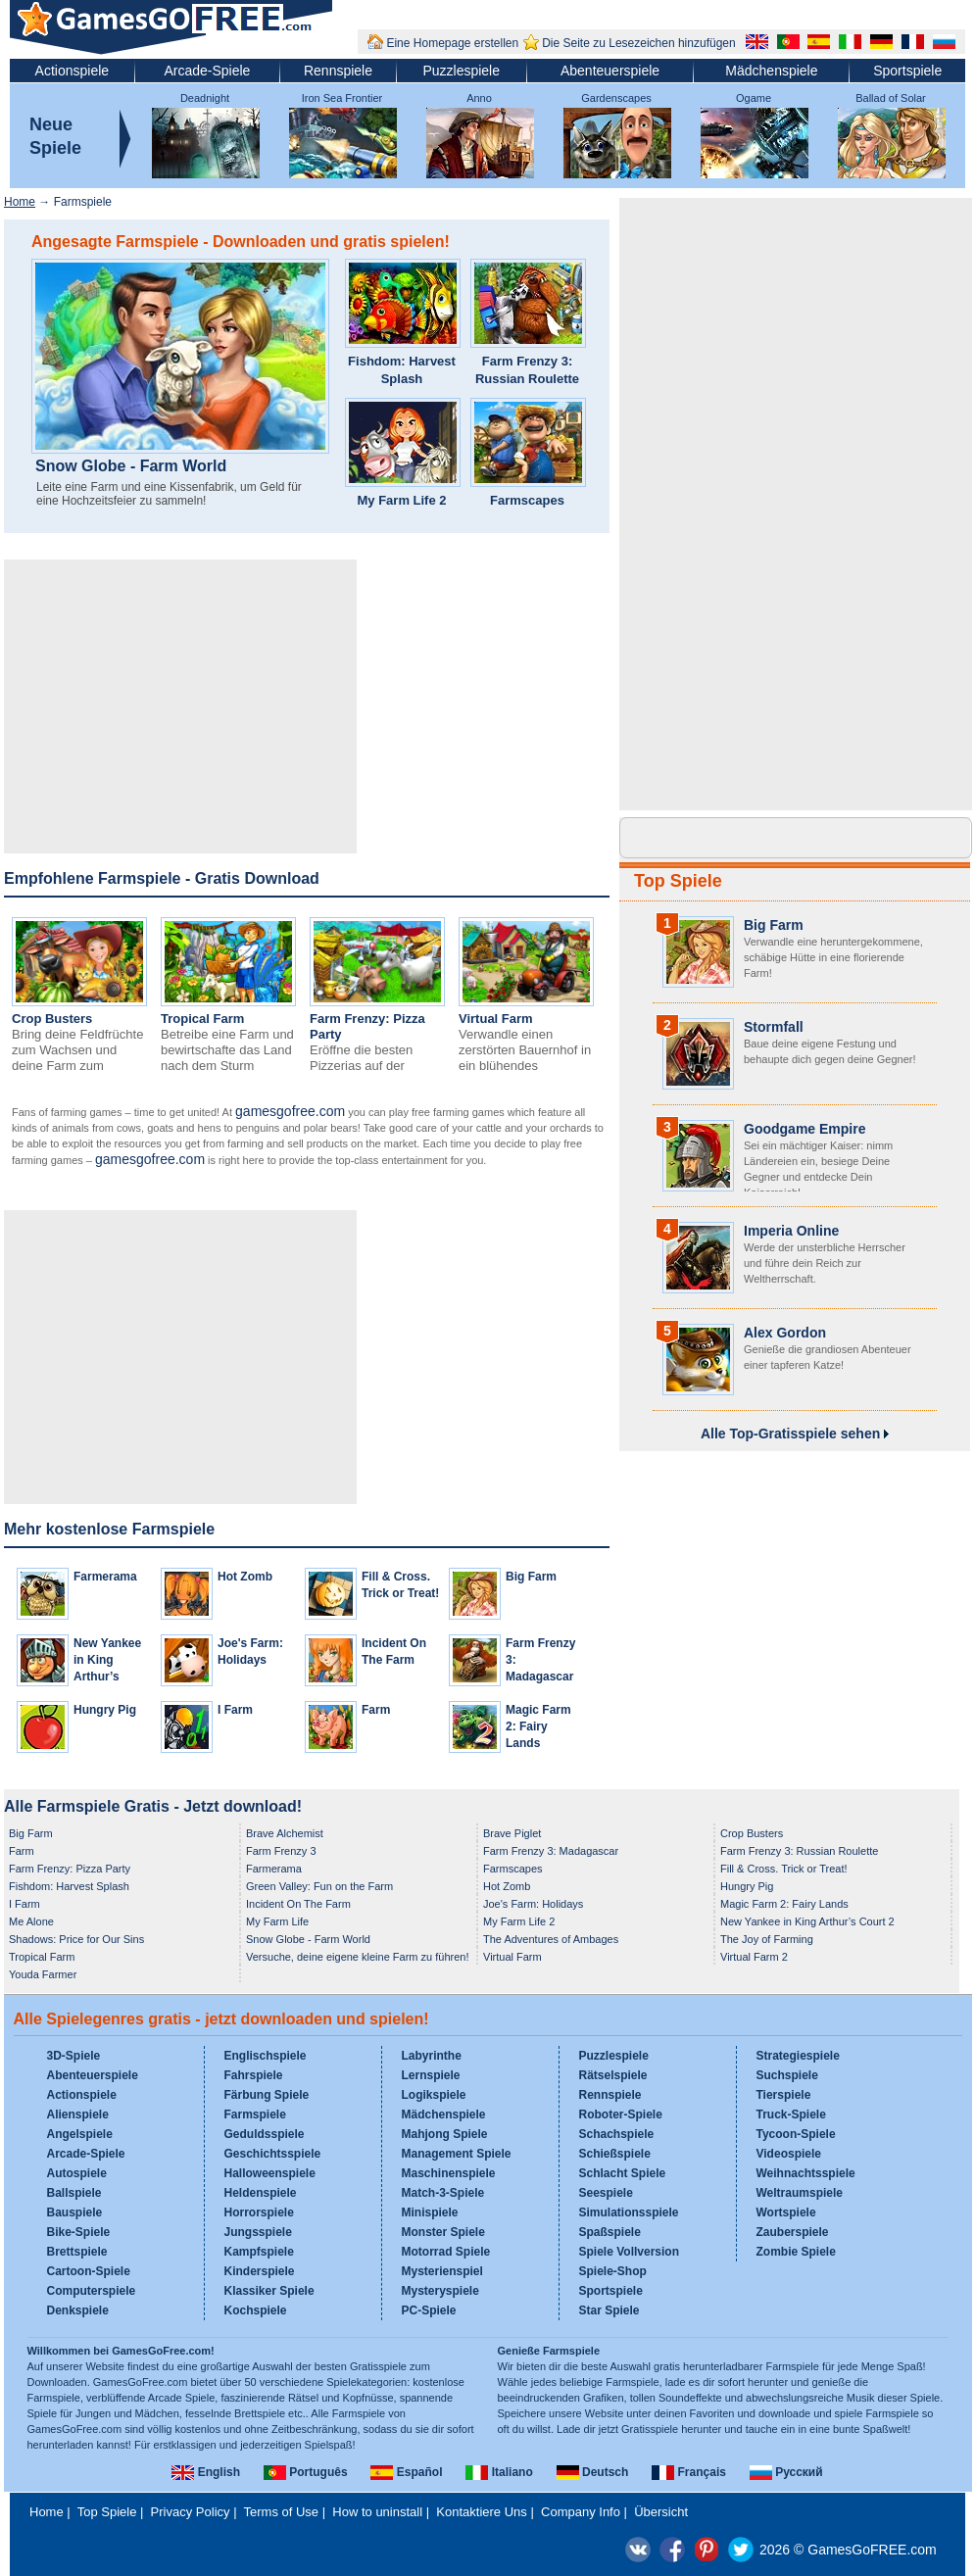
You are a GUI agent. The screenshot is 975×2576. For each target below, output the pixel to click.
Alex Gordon (785, 1332)
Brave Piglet (512, 1833)
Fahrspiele (253, 2075)
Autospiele (77, 2173)
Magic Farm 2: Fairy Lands (538, 1726)
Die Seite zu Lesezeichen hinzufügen (638, 43)
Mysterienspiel (442, 2271)
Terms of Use (281, 2511)
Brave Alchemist (284, 1833)
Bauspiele (75, 2212)
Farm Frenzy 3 (281, 1851)
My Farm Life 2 (401, 500)
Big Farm (531, 1576)
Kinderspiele (259, 2271)
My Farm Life (277, 1921)
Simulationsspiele (629, 2212)
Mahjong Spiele (445, 2134)
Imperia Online (791, 1231)
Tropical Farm (202, 1018)
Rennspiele (338, 70)
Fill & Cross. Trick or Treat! (784, 1868)
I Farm (235, 1710)
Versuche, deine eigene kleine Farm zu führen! (357, 1957)
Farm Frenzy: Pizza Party (69, 1868)
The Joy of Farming (766, 1939)
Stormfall (774, 1027)
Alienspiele (78, 2114)
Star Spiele (609, 2310)
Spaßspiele (610, 2232)
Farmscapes (527, 500)
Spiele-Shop (613, 2271)
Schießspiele (615, 2154)
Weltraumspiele (799, 2193)
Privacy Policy (190, 2511)
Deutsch (593, 2472)
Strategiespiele (798, 2056)
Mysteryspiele (440, 2291)
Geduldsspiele (264, 2134)
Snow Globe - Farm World (130, 466)
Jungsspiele (258, 2232)
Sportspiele (907, 70)
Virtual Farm (496, 1018)
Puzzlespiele (461, 70)
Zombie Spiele (796, 2252)
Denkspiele (78, 2310)
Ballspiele (74, 2193)
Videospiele (788, 2154)
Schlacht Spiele (622, 2173)
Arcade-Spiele (207, 70)
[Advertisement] (180, 706)
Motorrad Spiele (446, 2252)
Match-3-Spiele (443, 2193)
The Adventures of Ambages (550, 1939)
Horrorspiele (259, 2212)
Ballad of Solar (890, 98)
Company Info (580, 2511)
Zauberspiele (792, 2232)
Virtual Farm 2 (754, 1957)
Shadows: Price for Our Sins (76, 1939)
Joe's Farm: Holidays (533, 1904)
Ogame (753, 98)
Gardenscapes (616, 98)
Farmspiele (255, 2114)
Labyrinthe (432, 2056)
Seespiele (606, 2193)
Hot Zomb (245, 1576)
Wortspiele (786, 2212)
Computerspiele (91, 2291)
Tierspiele (783, 2095)
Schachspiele (617, 2134)
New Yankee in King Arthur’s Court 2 (807, 1921)
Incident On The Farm (298, 1904)
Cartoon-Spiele (88, 2271)
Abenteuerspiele (610, 70)
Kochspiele (255, 2310)
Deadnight (204, 98)
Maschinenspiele (449, 2173)
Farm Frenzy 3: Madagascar (550, 1851)
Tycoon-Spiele (796, 2134)
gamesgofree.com (290, 1111)
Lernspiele (431, 2075)
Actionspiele (72, 70)
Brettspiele (77, 2252)
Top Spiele (678, 881)
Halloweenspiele (270, 2173)
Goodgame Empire (804, 1129)
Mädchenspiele (771, 70)
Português (306, 2472)
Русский (786, 2472)
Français (689, 2472)
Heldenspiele (260, 2193)
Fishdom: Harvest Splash (402, 370)
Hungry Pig (104, 1710)
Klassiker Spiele (269, 2291)
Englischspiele (265, 2056)
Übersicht (661, 2511)
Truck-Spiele (791, 2114)
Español (406, 2472)
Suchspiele (787, 2075)
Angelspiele (80, 2134)
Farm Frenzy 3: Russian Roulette (527, 370)
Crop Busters (52, 1018)
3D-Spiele (74, 2056)
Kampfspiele (259, 2252)
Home (19, 202)
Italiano (498, 2472)
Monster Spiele (443, 2232)
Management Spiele (457, 2154)
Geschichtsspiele (272, 2154)
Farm (376, 1710)
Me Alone (31, 1921)
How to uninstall (377, 2511)
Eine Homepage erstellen (452, 43)
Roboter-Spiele (620, 2114)
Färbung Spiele (267, 2095)
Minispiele (430, 2212)
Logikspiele (434, 2095)
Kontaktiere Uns (481, 2511)
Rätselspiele (613, 2075)
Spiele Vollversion (629, 2252)
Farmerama (105, 1576)
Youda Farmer (42, 1974)
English (205, 2472)
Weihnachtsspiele (805, 2173)
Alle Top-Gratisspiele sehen (795, 1433)
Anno (479, 98)
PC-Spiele (429, 2310)
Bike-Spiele (79, 2232)
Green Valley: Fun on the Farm (319, 1886)
